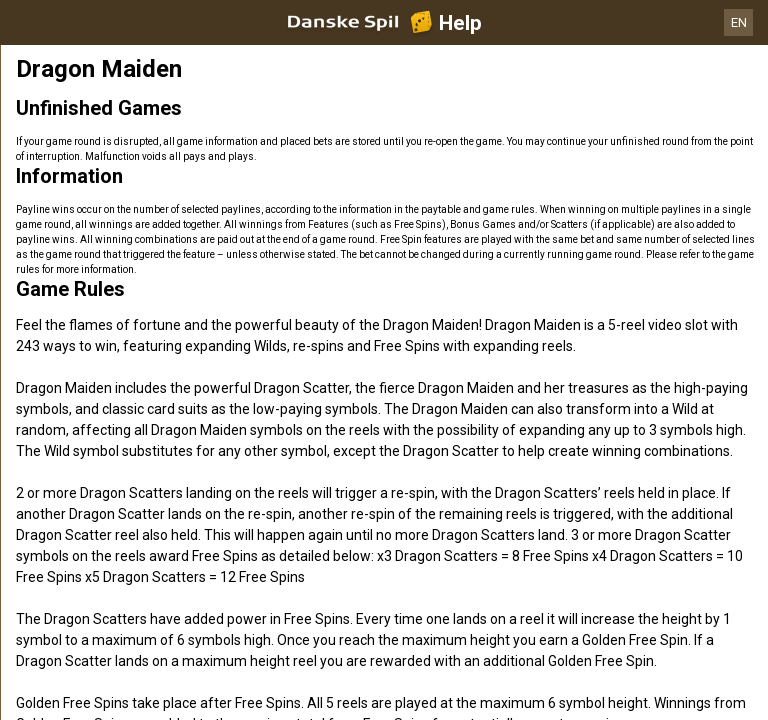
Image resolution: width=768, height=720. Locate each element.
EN (739, 22)
